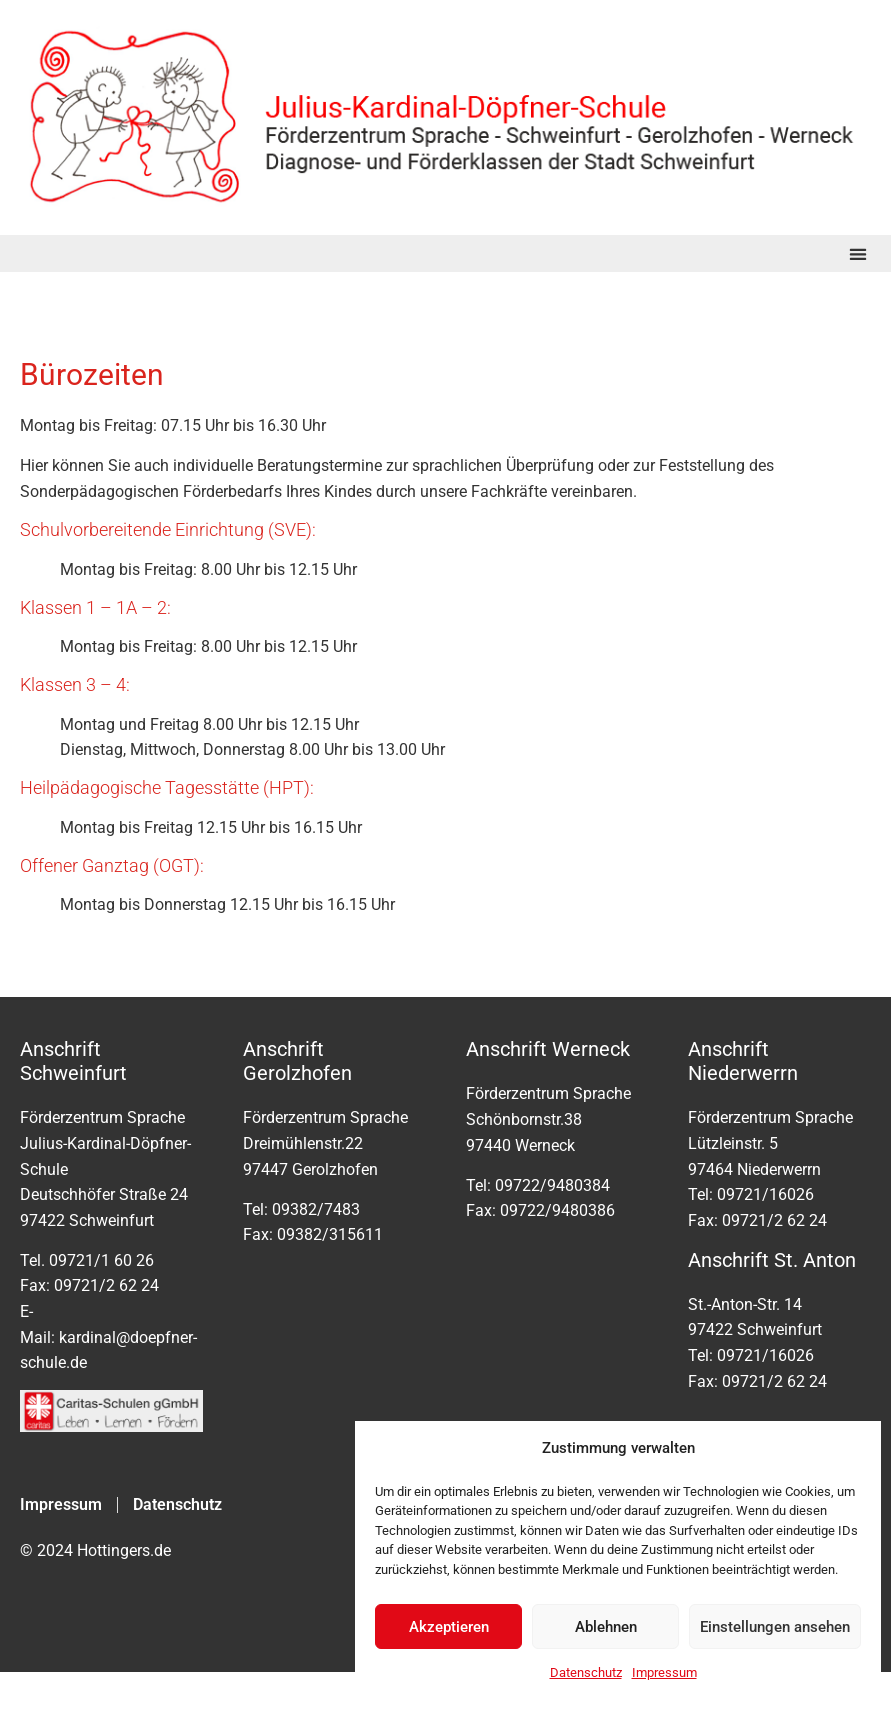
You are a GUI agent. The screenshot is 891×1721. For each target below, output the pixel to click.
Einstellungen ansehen (775, 1627)
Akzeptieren (449, 1627)
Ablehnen (606, 1627)
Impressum (664, 1672)
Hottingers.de (124, 1550)
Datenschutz (586, 1672)
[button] (857, 253)
